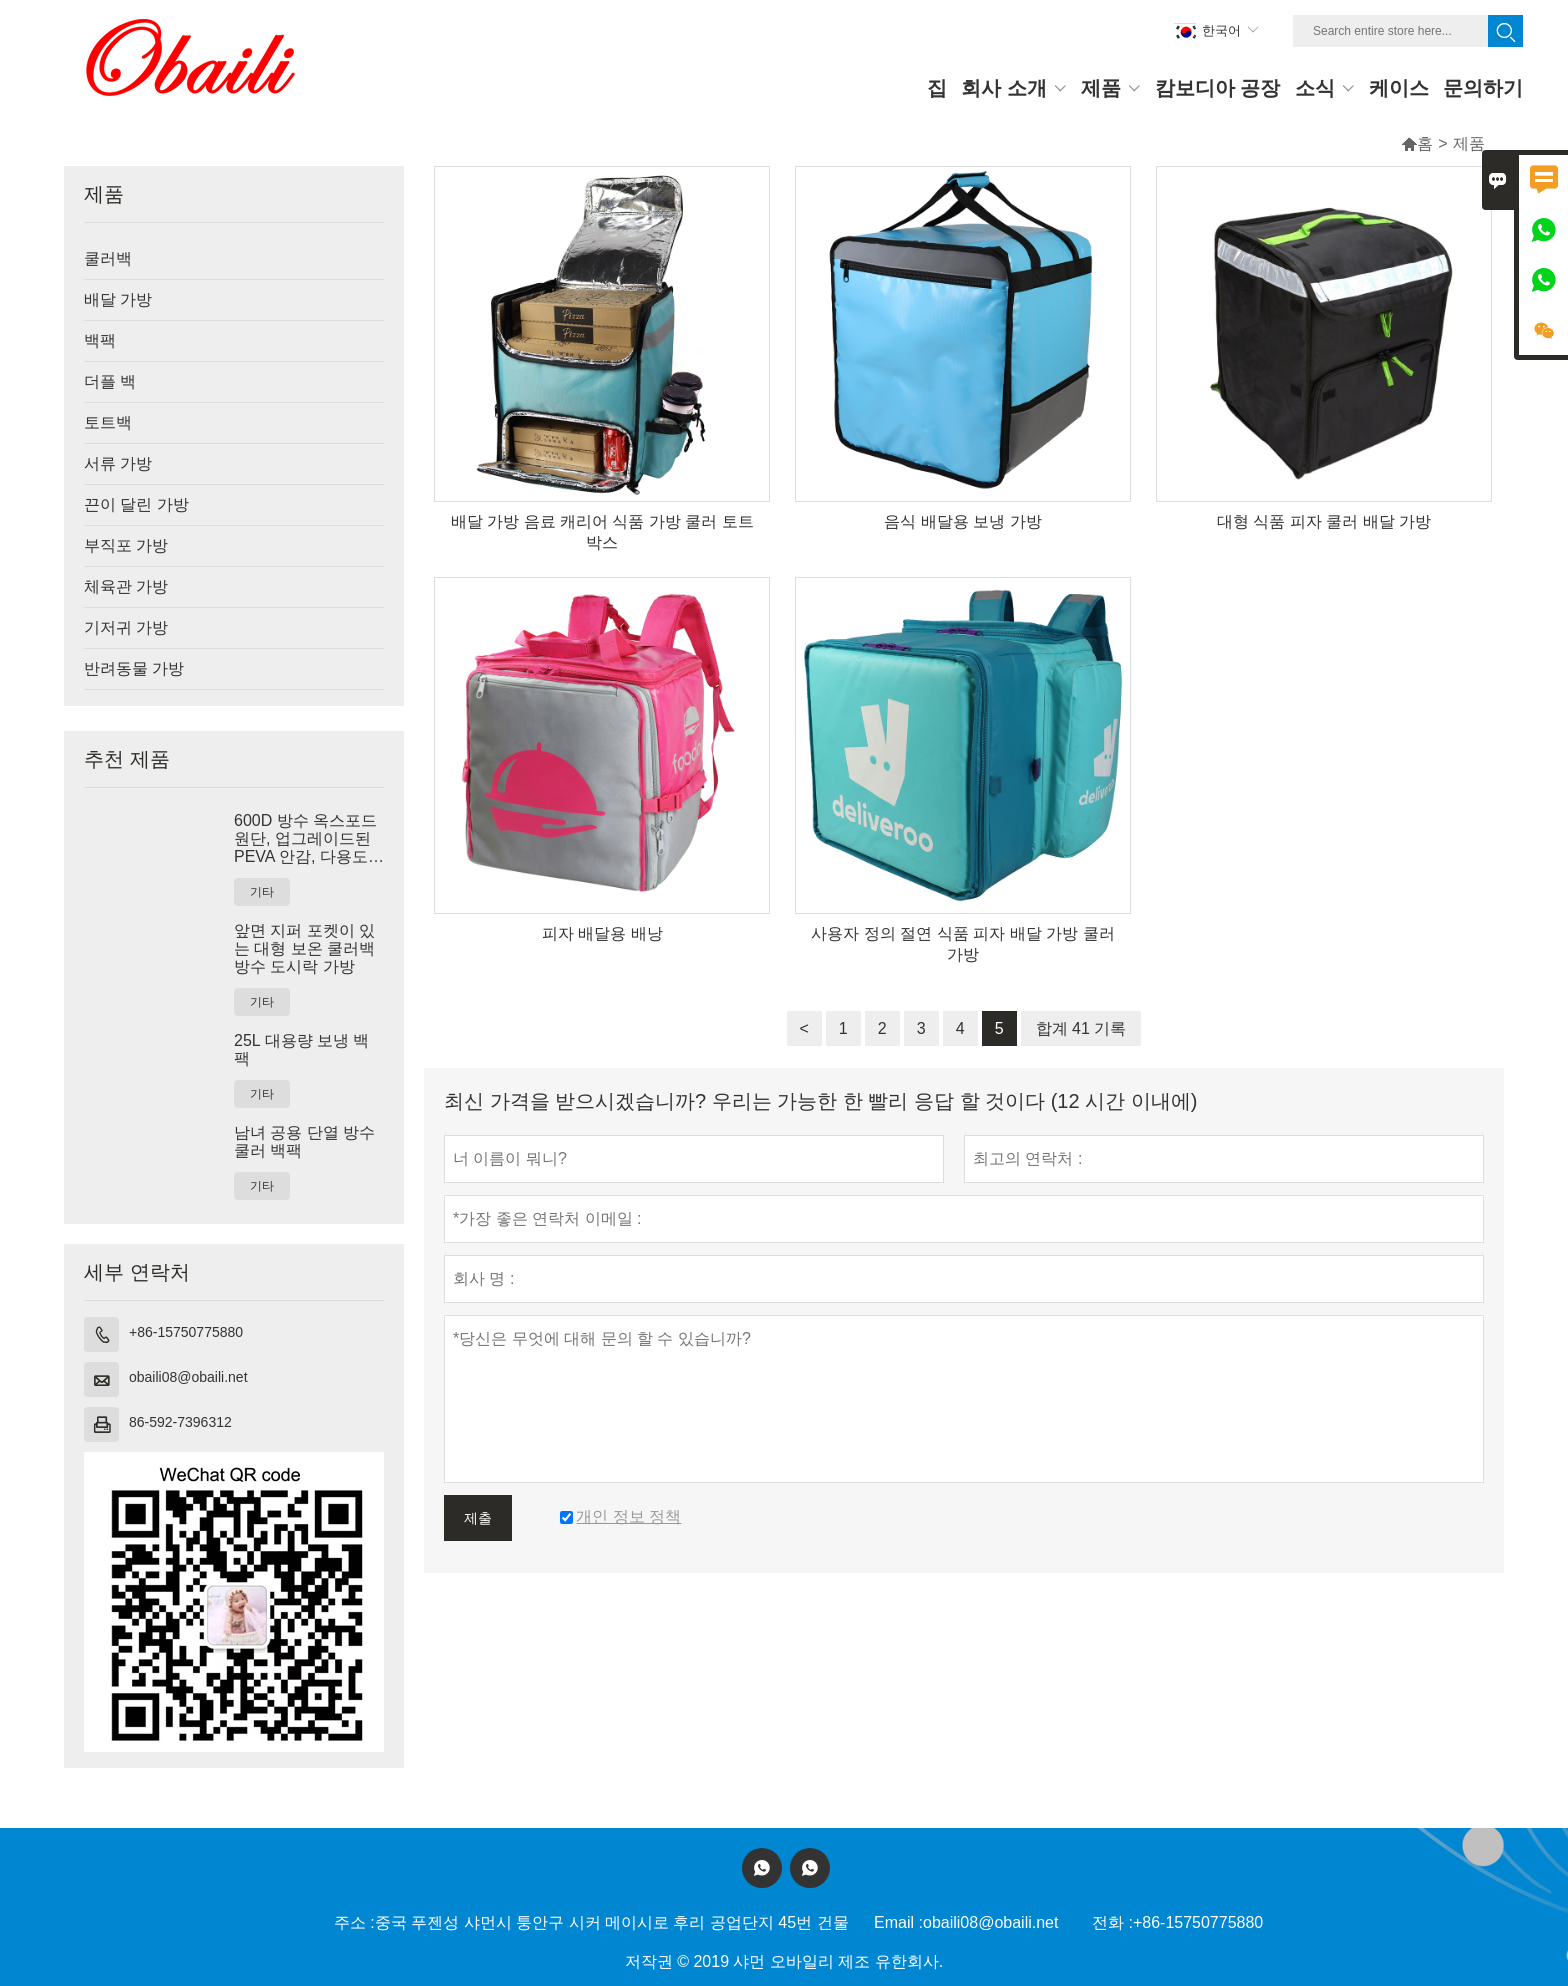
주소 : (354, 1922)
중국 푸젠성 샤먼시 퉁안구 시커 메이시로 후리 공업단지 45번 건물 (612, 1922)
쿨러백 (108, 258)
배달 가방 (118, 299)
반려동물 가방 (134, 668)
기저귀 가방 (126, 627)
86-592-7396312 (180, 1422)
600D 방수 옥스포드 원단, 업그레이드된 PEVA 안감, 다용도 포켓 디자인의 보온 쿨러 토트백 (305, 839)
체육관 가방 (126, 586)
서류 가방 (118, 463)
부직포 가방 (126, 545)
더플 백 (110, 381)
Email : (898, 1922)
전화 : (1112, 1922)
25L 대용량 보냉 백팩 (301, 1049)
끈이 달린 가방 (136, 504)
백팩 (100, 340)
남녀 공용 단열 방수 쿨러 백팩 (304, 1141)
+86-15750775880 (186, 1332)
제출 (478, 1518)
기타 (262, 892)
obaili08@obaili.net (188, 1377)
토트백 (108, 422)
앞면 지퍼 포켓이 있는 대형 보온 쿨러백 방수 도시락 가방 (304, 948)
